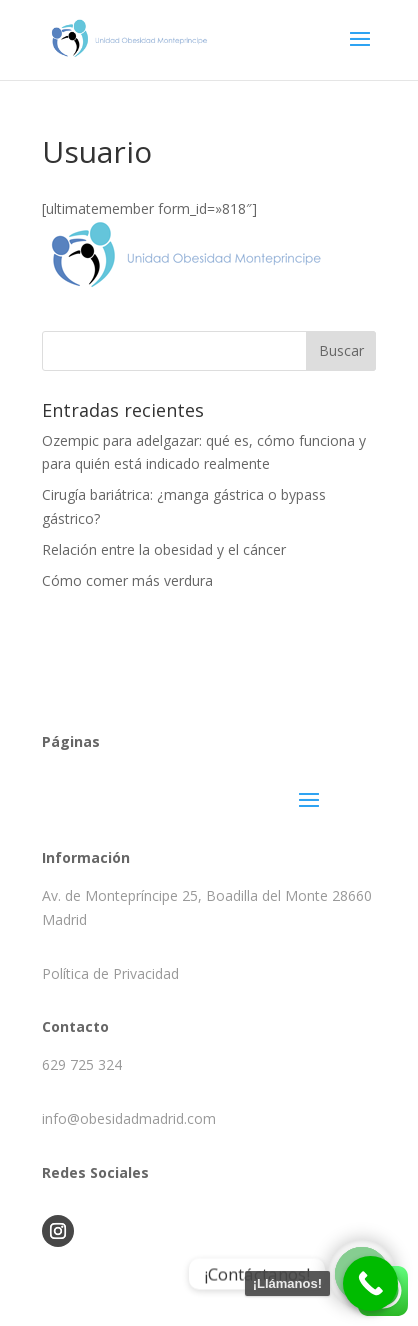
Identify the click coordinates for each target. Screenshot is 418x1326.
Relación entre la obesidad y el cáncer (164, 549)
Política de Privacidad (110, 973)
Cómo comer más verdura (127, 580)
